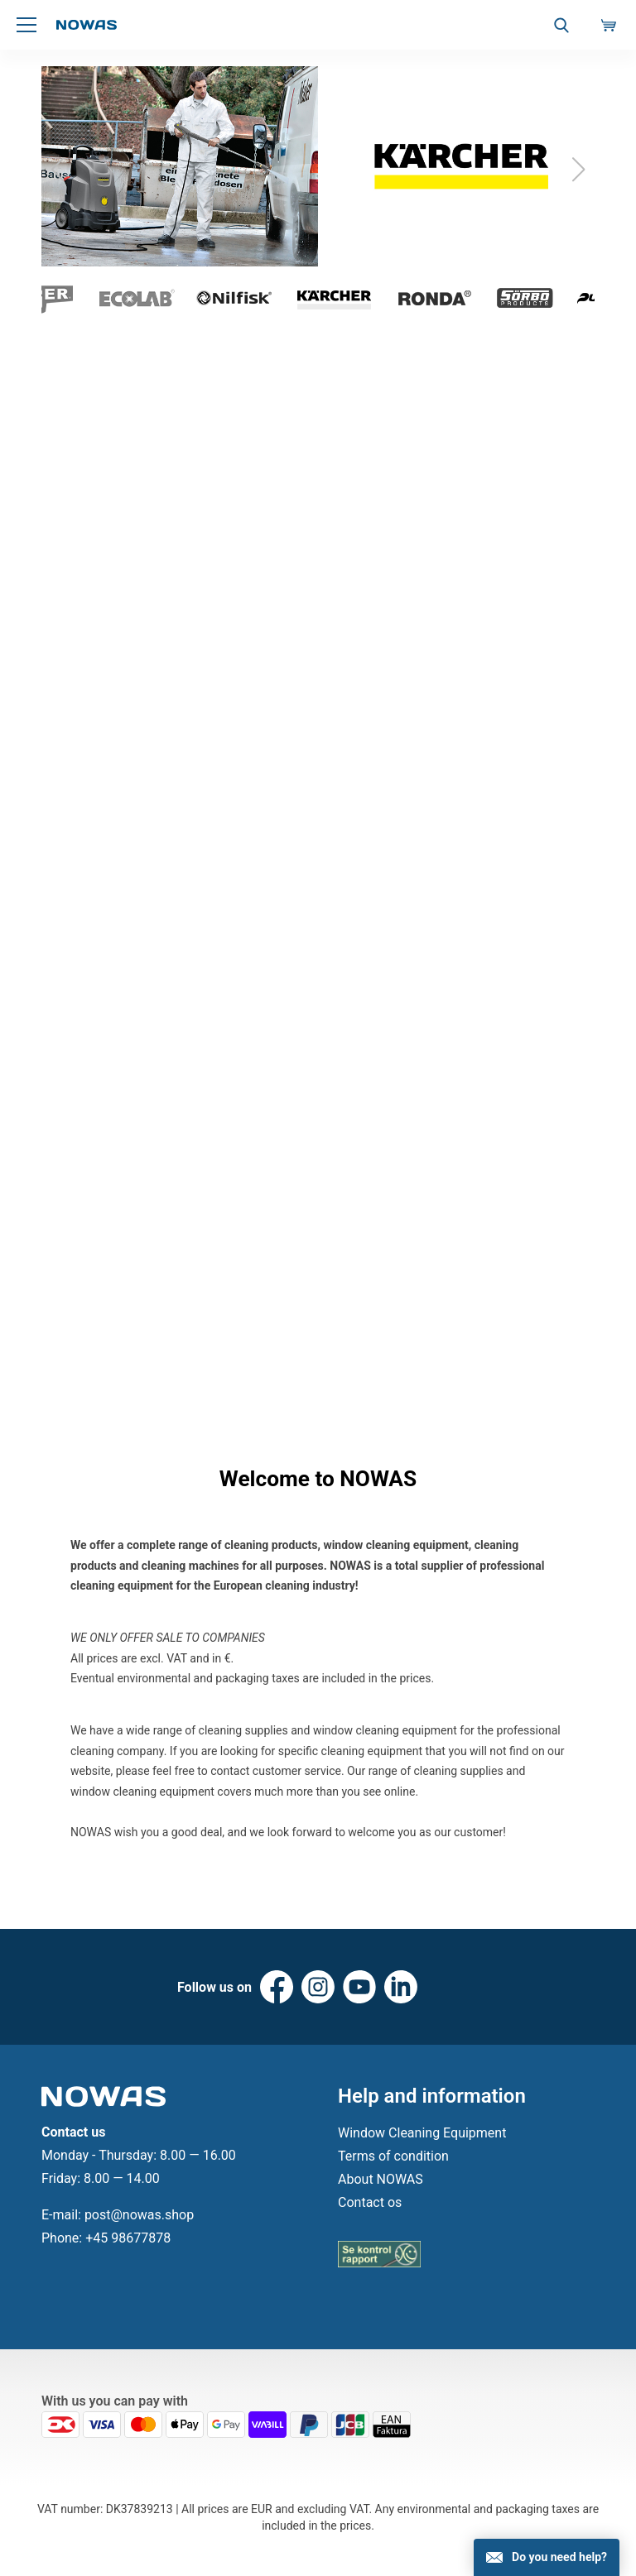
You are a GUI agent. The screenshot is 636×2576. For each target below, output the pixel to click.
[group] (318, 169)
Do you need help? (559, 2557)
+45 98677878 (128, 2238)
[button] (578, 169)
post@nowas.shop (139, 2215)
